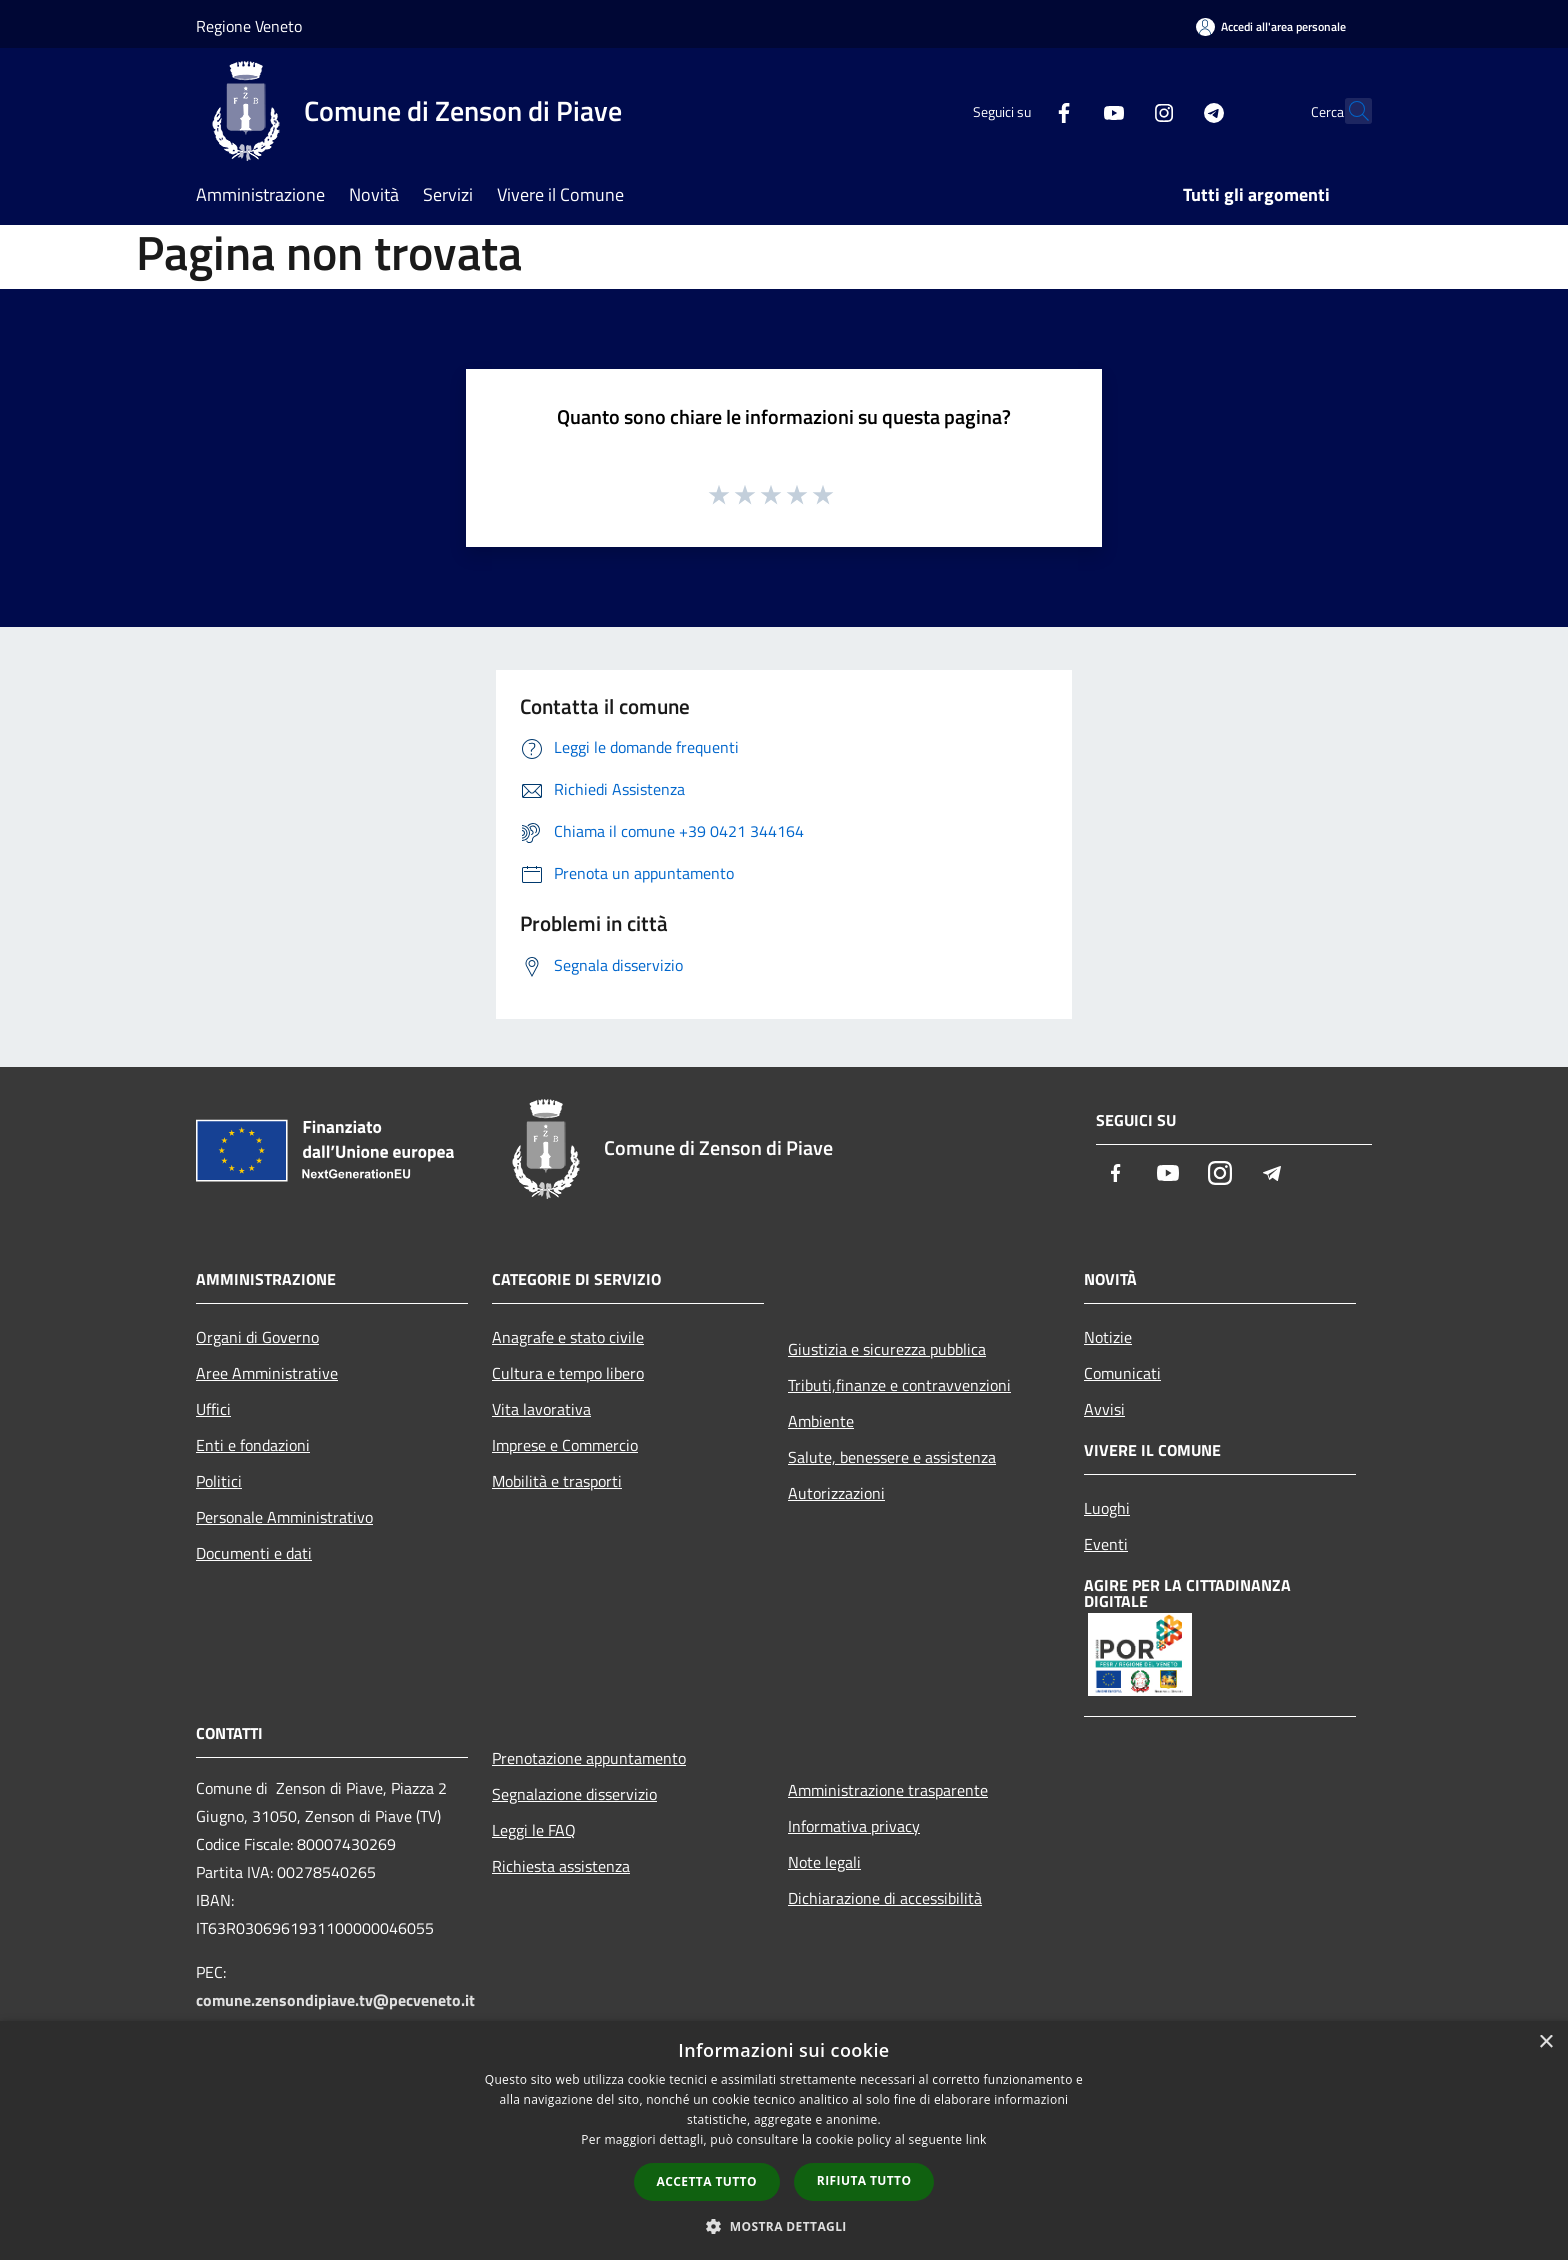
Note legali (824, 1862)
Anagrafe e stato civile (568, 1337)
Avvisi (1104, 1409)
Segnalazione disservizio (574, 1794)
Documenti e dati (254, 1553)
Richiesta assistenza (561, 1866)
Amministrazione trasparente (888, 1790)
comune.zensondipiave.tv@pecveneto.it (335, 2000)
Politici (219, 1481)
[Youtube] (1070, 110)
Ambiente (821, 1421)
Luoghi (1107, 1508)
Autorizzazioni (836, 1493)
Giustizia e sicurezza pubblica (887, 1349)
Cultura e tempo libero (568, 1373)
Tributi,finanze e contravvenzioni (899, 1385)
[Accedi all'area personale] (1271, 26)
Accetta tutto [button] (707, 2181)
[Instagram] (1120, 110)
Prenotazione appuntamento (589, 1758)
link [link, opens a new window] (976, 2139)
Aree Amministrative (267, 1373)
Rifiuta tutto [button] (864, 2180)
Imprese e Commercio (565, 1445)
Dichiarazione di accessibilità (885, 1898)
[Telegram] (1170, 110)
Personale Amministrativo (284, 1517)
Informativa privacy (854, 1826)
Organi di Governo (257, 1337)
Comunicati (1122, 1373)
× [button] (1545, 2042)
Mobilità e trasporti (557, 1481)
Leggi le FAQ (534, 1830)
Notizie (1108, 1337)
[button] (784, 2226)
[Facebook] (1020, 110)
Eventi (1106, 1544)
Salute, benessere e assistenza (892, 1457)
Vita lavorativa (541, 1409)
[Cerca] (1348, 111)
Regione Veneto (249, 26)
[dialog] (784, 2140)
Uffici (213, 1409)
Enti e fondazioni (253, 1445)
